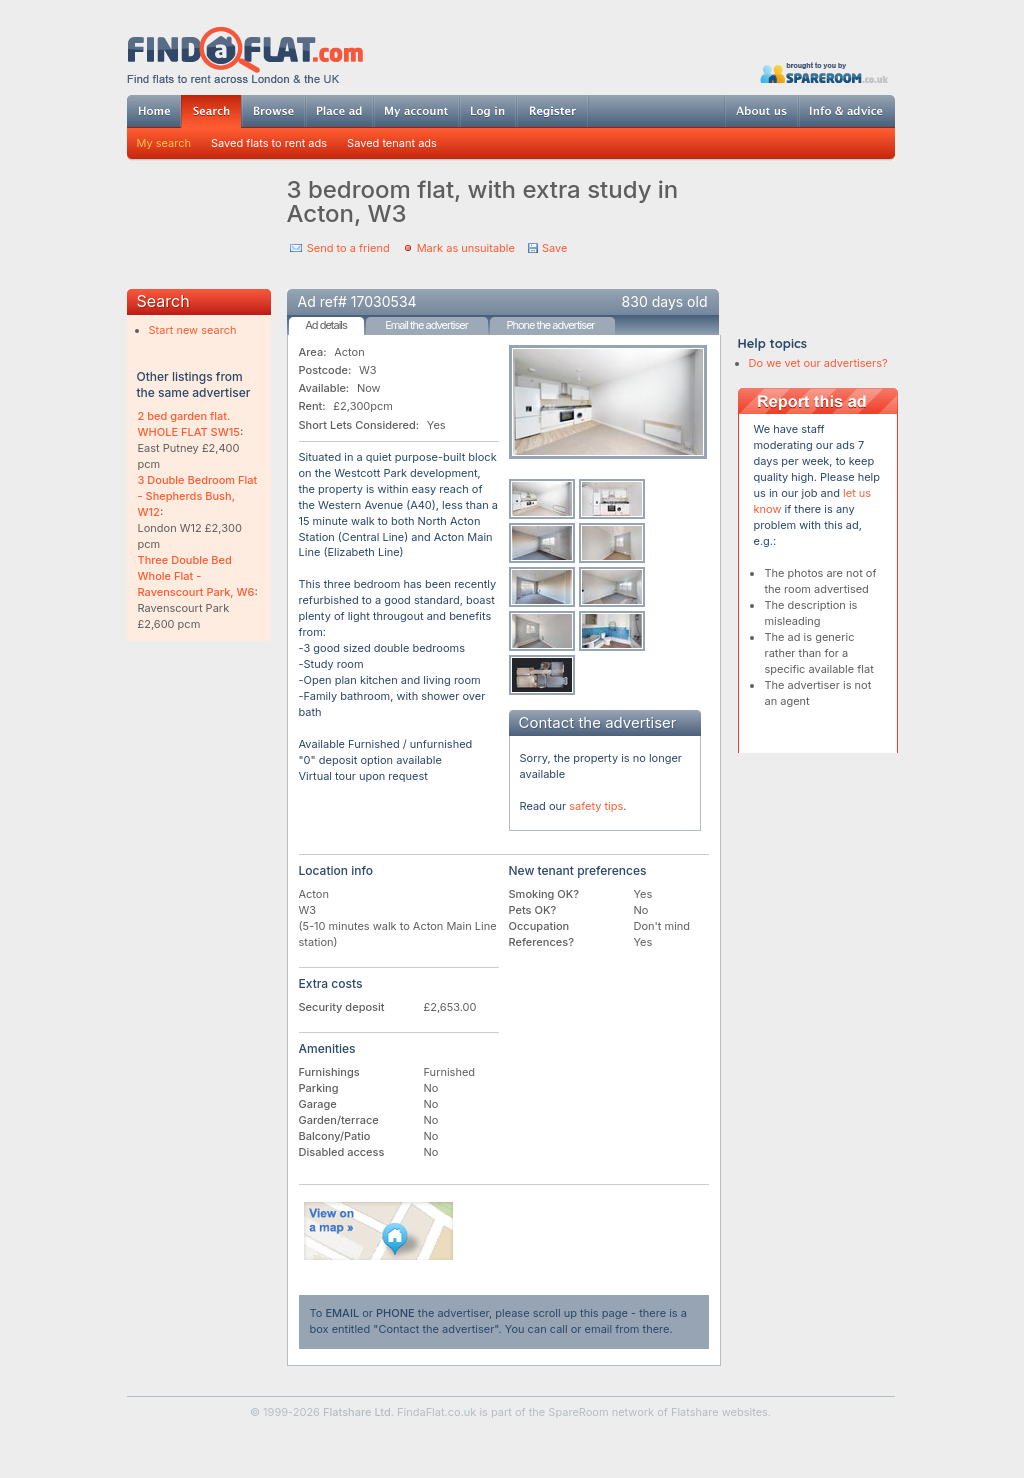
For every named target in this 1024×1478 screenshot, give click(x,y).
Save (554, 248)
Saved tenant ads (392, 143)
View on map (379, 1231)
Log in (487, 111)
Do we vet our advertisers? (818, 363)
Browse (273, 111)
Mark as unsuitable (466, 248)
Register (552, 111)
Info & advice (846, 111)
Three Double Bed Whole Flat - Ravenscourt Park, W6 (196, 576)
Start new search (193, 330)
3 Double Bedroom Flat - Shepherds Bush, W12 (198, 496)
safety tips (596, 806)
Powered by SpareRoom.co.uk (824, 72)
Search (211, 111)
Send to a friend (348, 248)
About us (761, 111)
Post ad (339, 111)
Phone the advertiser (550, 325)
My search (164, 143)
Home (154, 111)
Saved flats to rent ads (269, 143)
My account (416, 111)
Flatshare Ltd (357, 1412)
